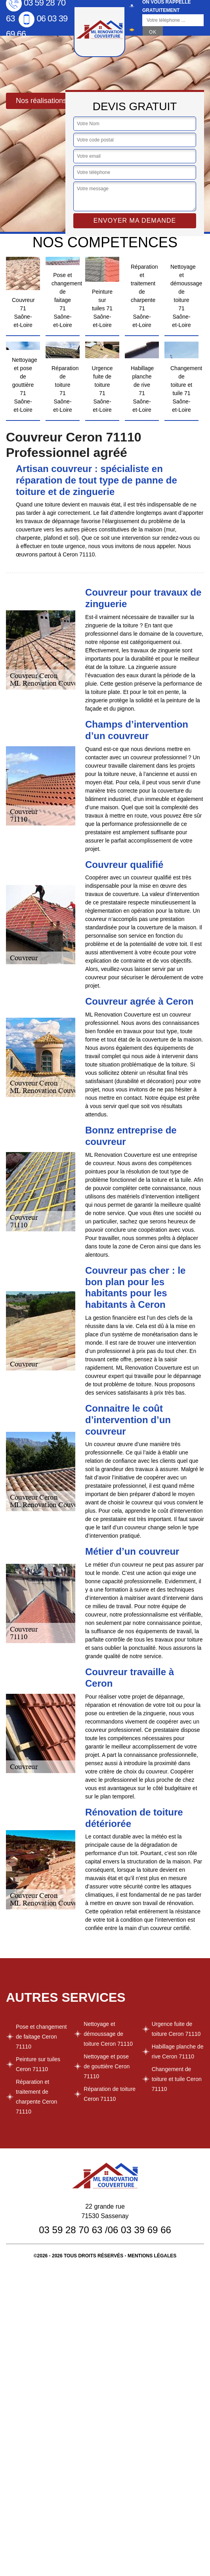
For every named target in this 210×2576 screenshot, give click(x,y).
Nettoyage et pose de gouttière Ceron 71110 (107, 2066)
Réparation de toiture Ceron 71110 (110, 2094)
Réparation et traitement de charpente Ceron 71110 (36, 2097)
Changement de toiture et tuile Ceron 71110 (177, 2079)
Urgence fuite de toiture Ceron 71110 (176, 2029)
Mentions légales (152, 2256)
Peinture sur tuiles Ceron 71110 (38, 2064)
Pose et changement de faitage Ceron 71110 (41, 2037)
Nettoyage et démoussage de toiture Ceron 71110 (108, 2034)
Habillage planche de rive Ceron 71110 (178, 2051)
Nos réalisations (41, 101)
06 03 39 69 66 (139, 2229)
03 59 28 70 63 (70, 2229)
